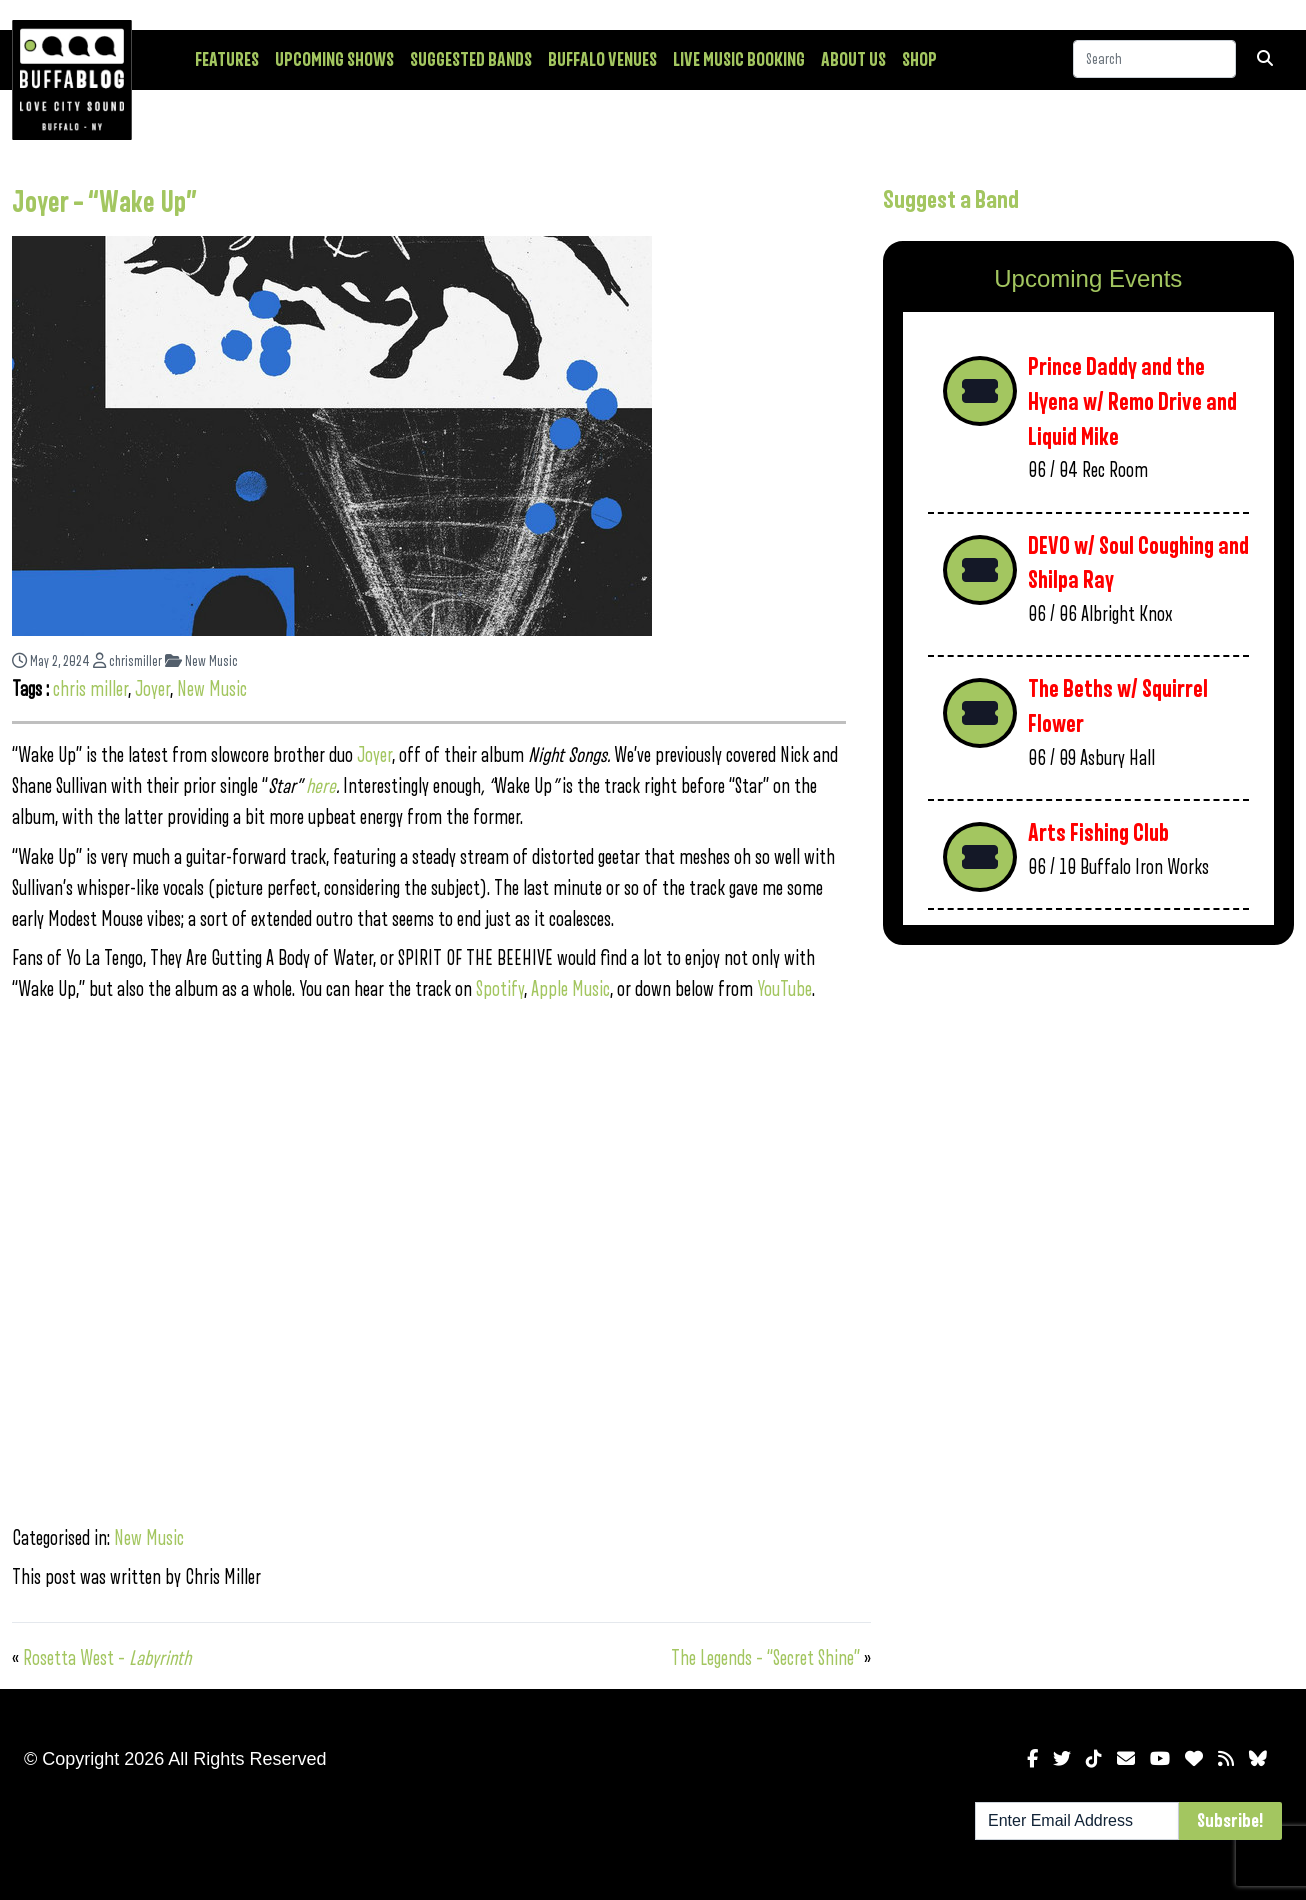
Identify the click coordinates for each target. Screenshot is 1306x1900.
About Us (853, 60)
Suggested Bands (471, 60)
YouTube (784, 989)
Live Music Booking (739, 60)
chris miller (90, 689)
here (321, 786)
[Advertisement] (1088, 1117)
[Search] (1154, 59)
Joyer (152, 689)
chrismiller (127, 661)
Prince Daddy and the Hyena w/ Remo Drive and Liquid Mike (1132, 402)
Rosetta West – (107, 1658)
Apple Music (570, 989)
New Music (201, 661)
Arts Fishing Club (1098, 833)
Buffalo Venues (602, 60)
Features (227, 60)
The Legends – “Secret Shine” (765, 1658)
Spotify (500, 989)
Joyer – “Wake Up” (104, 203)
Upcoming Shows (334, 60)
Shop (919, 60)
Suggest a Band (951, 200)
